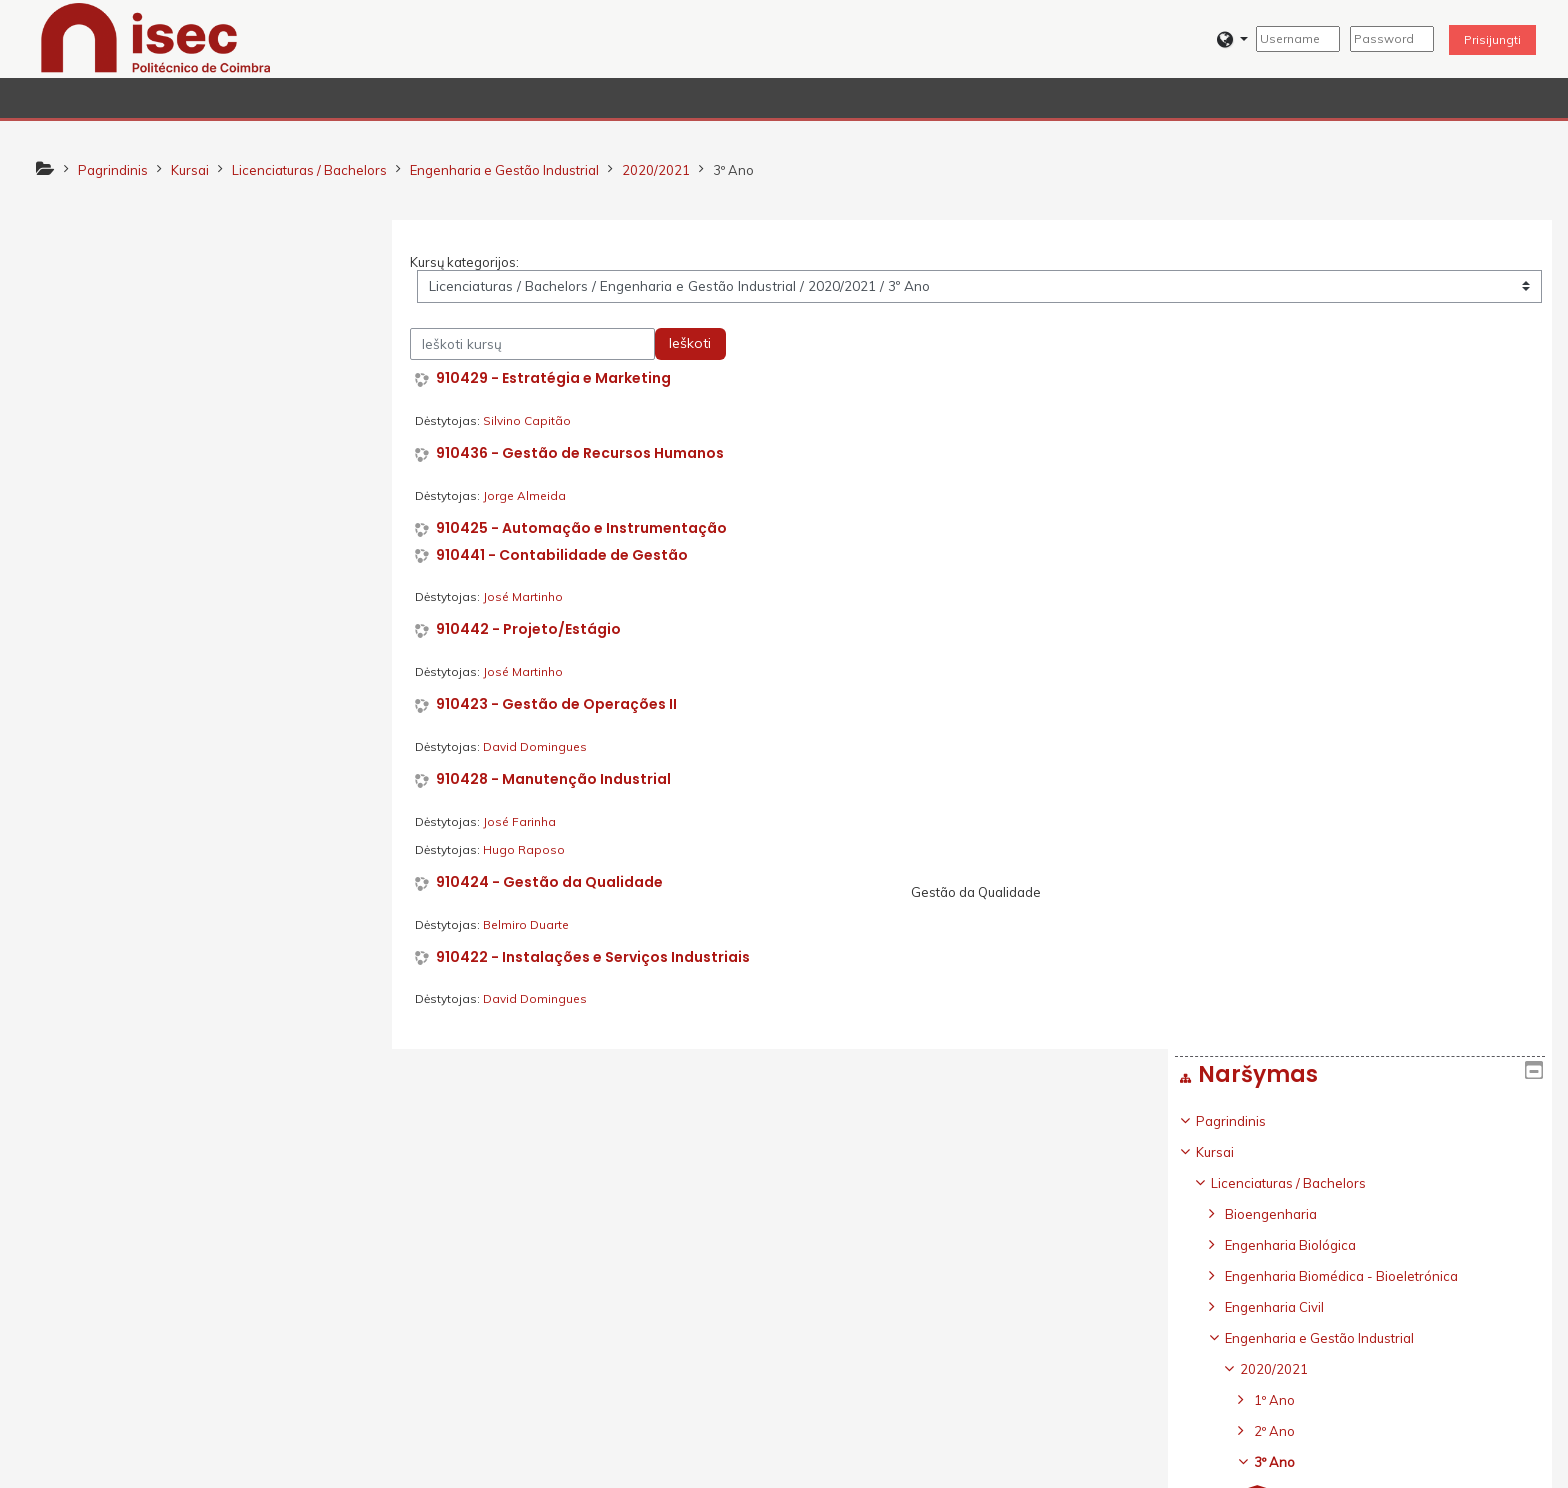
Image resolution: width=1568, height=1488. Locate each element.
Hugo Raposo (532, 849)
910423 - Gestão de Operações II (564, 705)
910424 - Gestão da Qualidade (557, 882)
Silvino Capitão (535, 420)
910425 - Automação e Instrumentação (589, 528)
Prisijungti (1492, 39)
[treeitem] (208, 803)
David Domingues (543, 746)
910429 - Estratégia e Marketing (561, 379)
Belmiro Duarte (534, 924)
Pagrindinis (94, 292)
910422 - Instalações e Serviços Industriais (601, 957)
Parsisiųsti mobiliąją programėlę (1152, 1467)
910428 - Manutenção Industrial (561, 779)
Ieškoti (698, 344)
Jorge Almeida (532, 495)
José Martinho (531, 597)
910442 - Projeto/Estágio (536, 630)
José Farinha (527, 821)
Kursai (78, 323)
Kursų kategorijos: (472, 262)
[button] (1232, 39)
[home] (156, 37)
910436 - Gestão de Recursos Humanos (588, 453)
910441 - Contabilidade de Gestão (570, 555)
